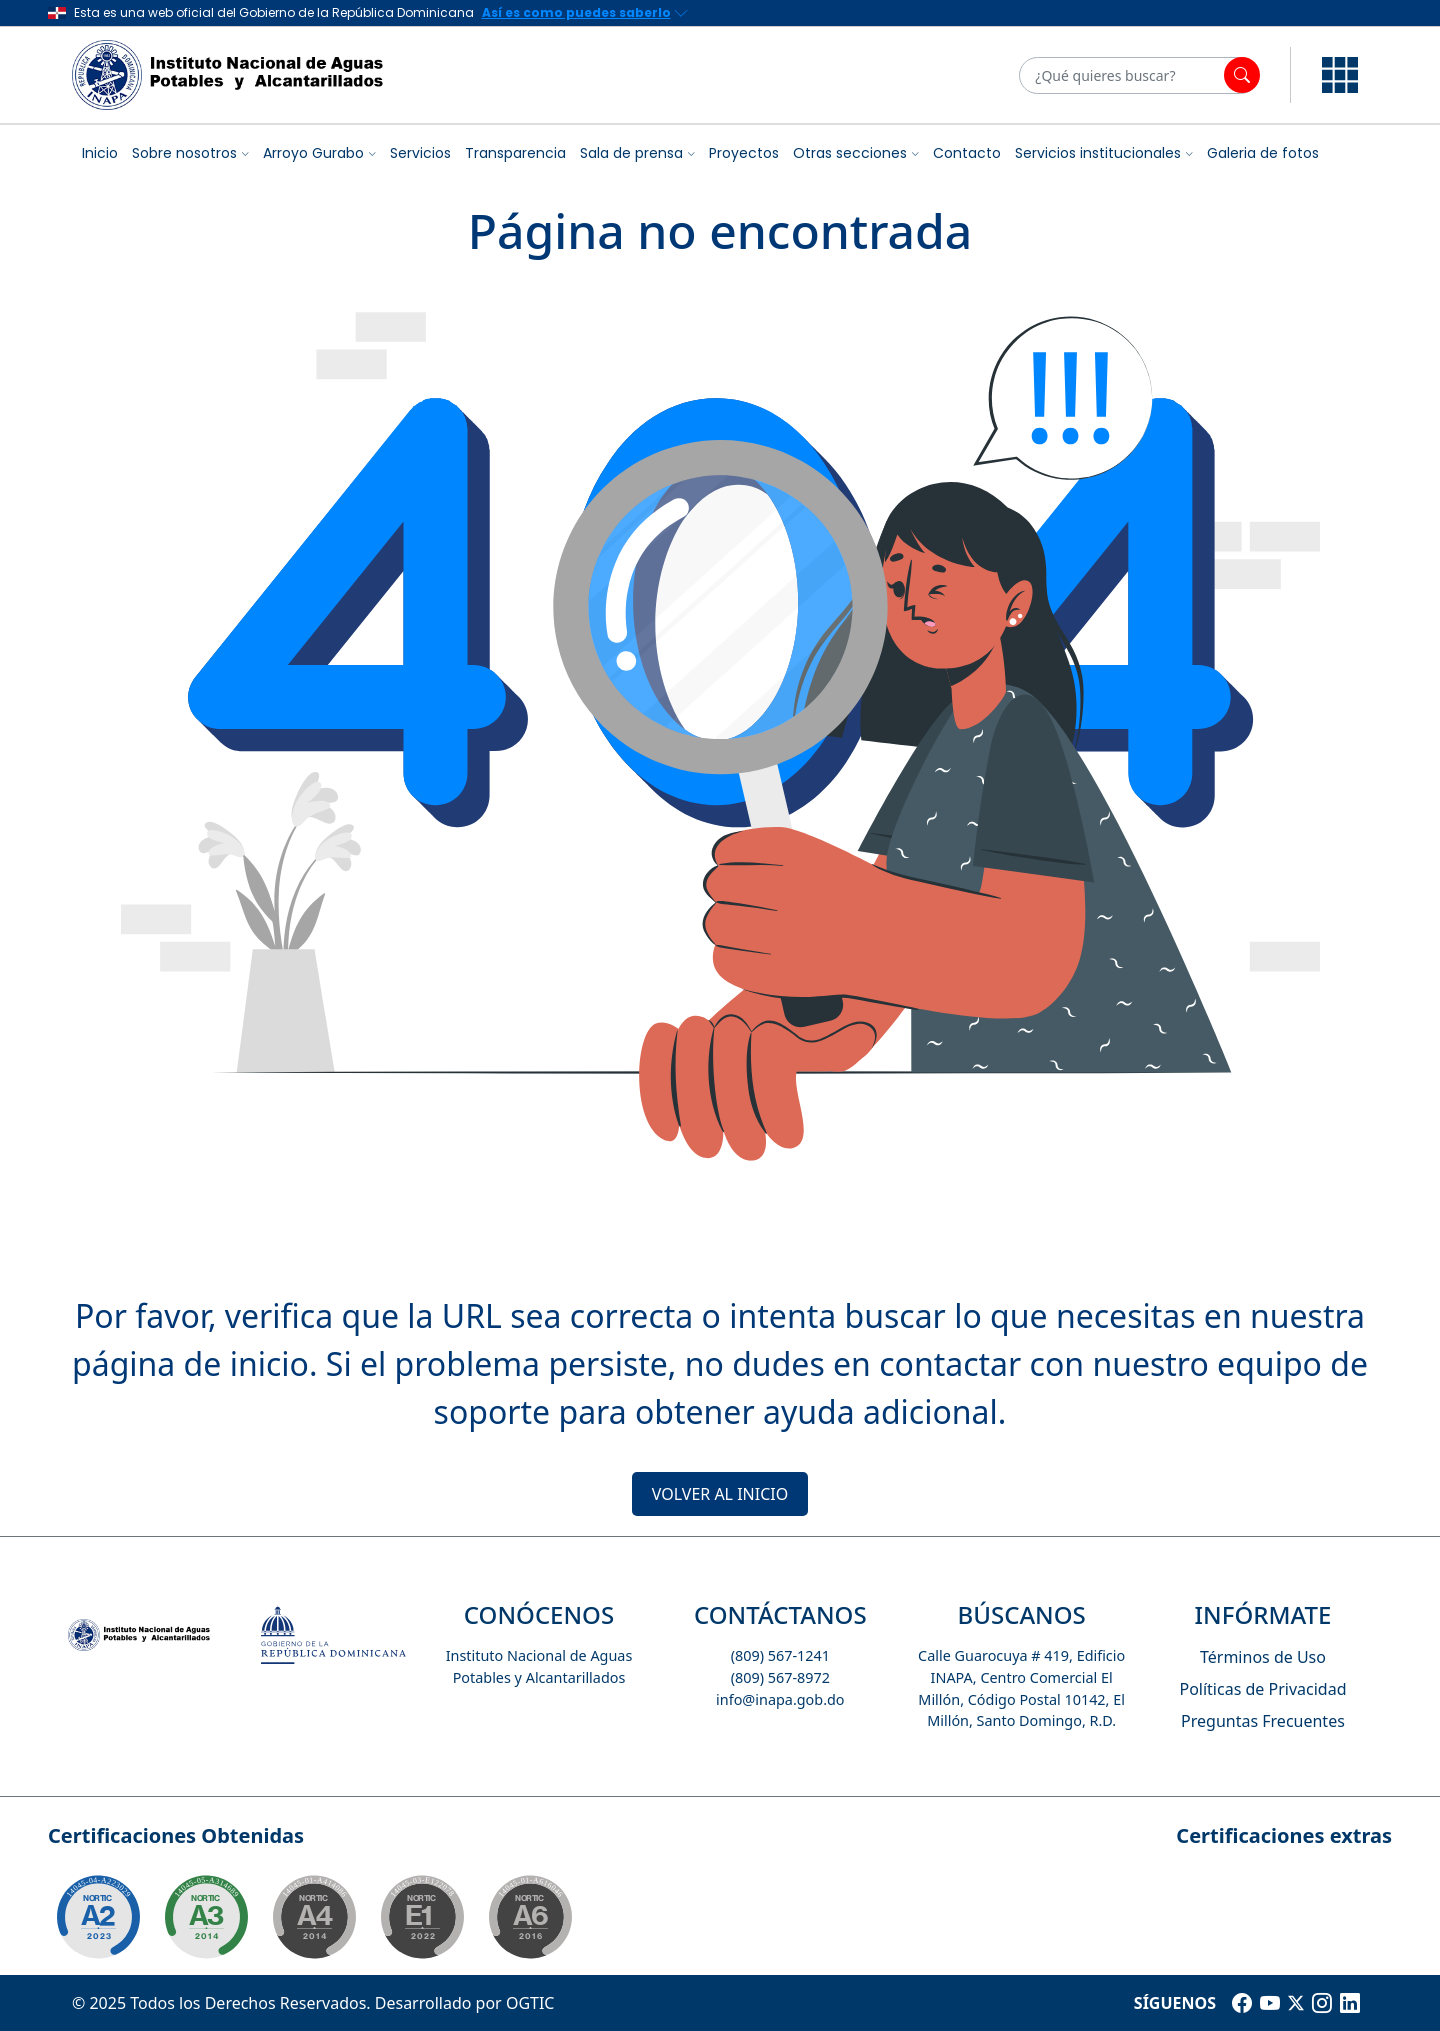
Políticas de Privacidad (1262, 1689)
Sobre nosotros (184, 153)
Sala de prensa (631, 153)
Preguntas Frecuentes (1263, 1721)
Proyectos (744, 153)
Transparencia (515, 153)
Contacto (967, 153)
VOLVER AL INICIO (720, 1494)
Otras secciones (850, 153)
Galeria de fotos (1263, 153)
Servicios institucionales (1098, 153)
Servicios (420, 153)
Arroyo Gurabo (313, 153)
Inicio (100, 153)
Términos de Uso (1263, 1657)
